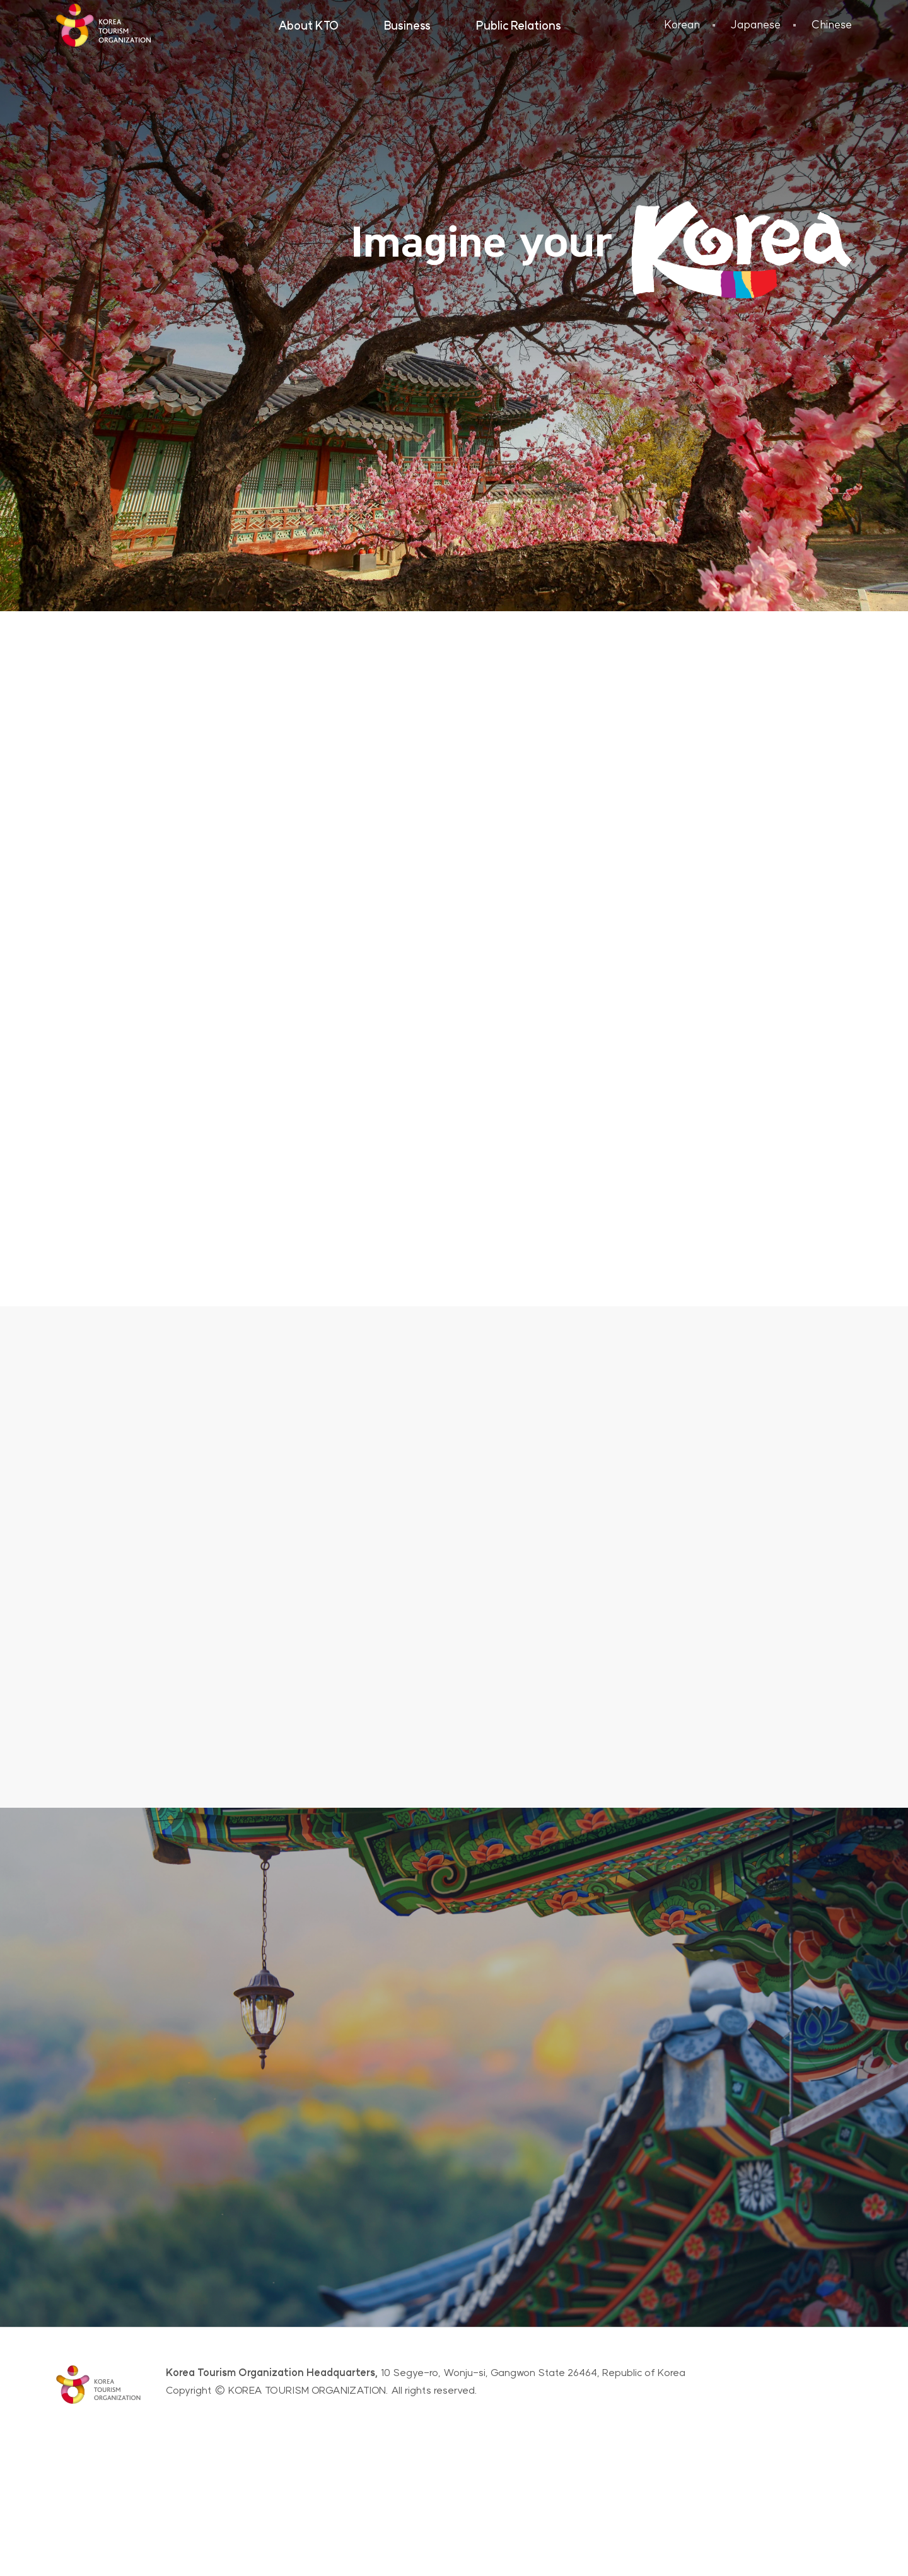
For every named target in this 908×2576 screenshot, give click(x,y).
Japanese (755, 24)
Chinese (831, 24)
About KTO (308, 25)
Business (407, 25)
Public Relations (518, 25)
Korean (682, 24)
